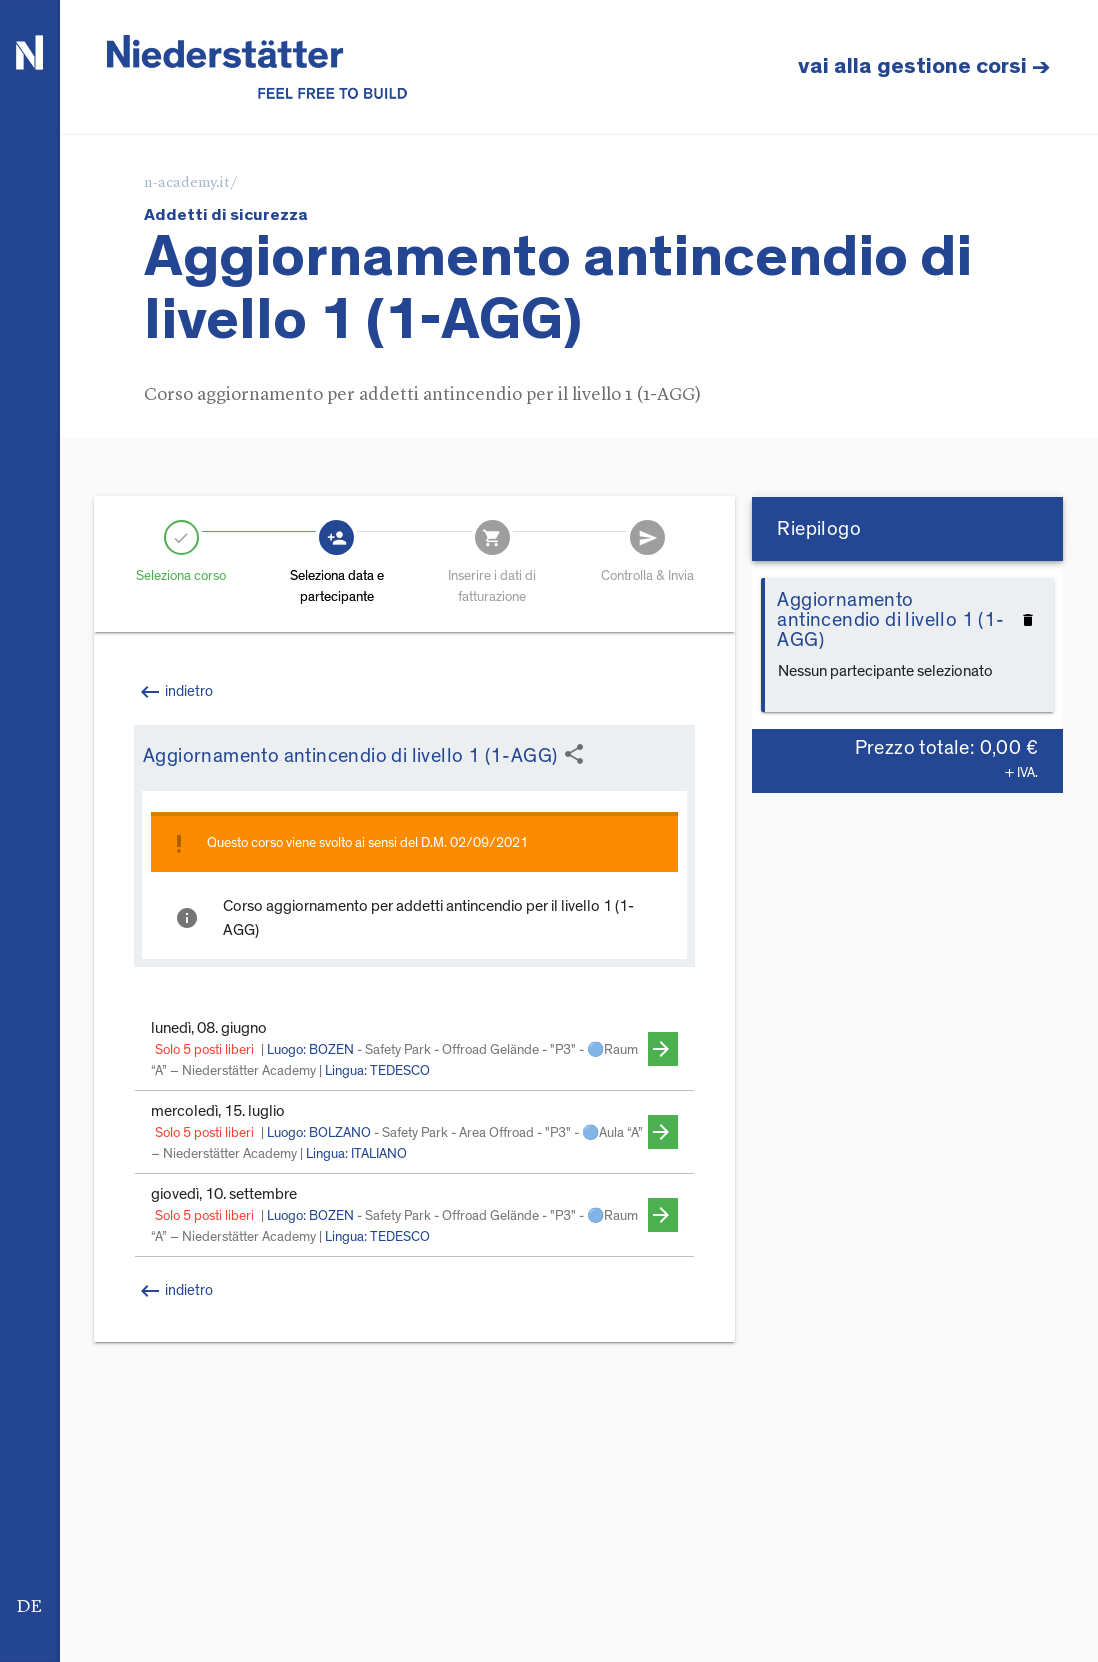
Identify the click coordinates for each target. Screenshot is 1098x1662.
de (29, 1607)
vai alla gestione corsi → (924, 66)
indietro (175, 1291)
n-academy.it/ (191, 183)
